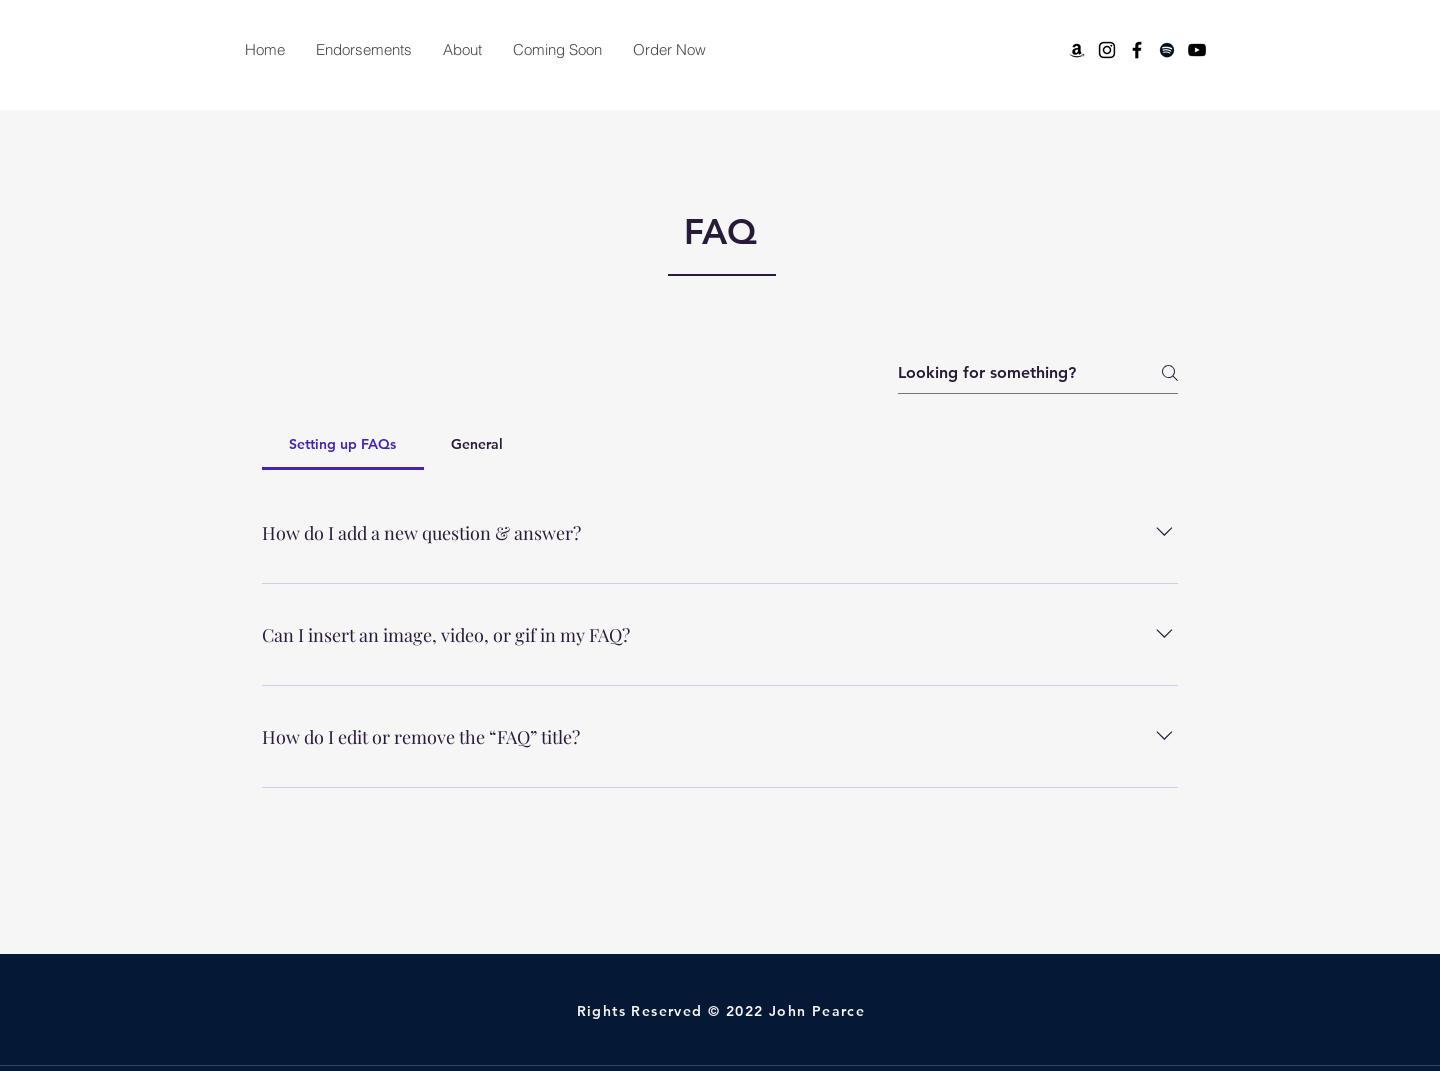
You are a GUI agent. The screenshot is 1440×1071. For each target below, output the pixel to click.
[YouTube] (1197, 50)
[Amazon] (1077, 50)
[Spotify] (1167, 50)
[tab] (343, 444)
